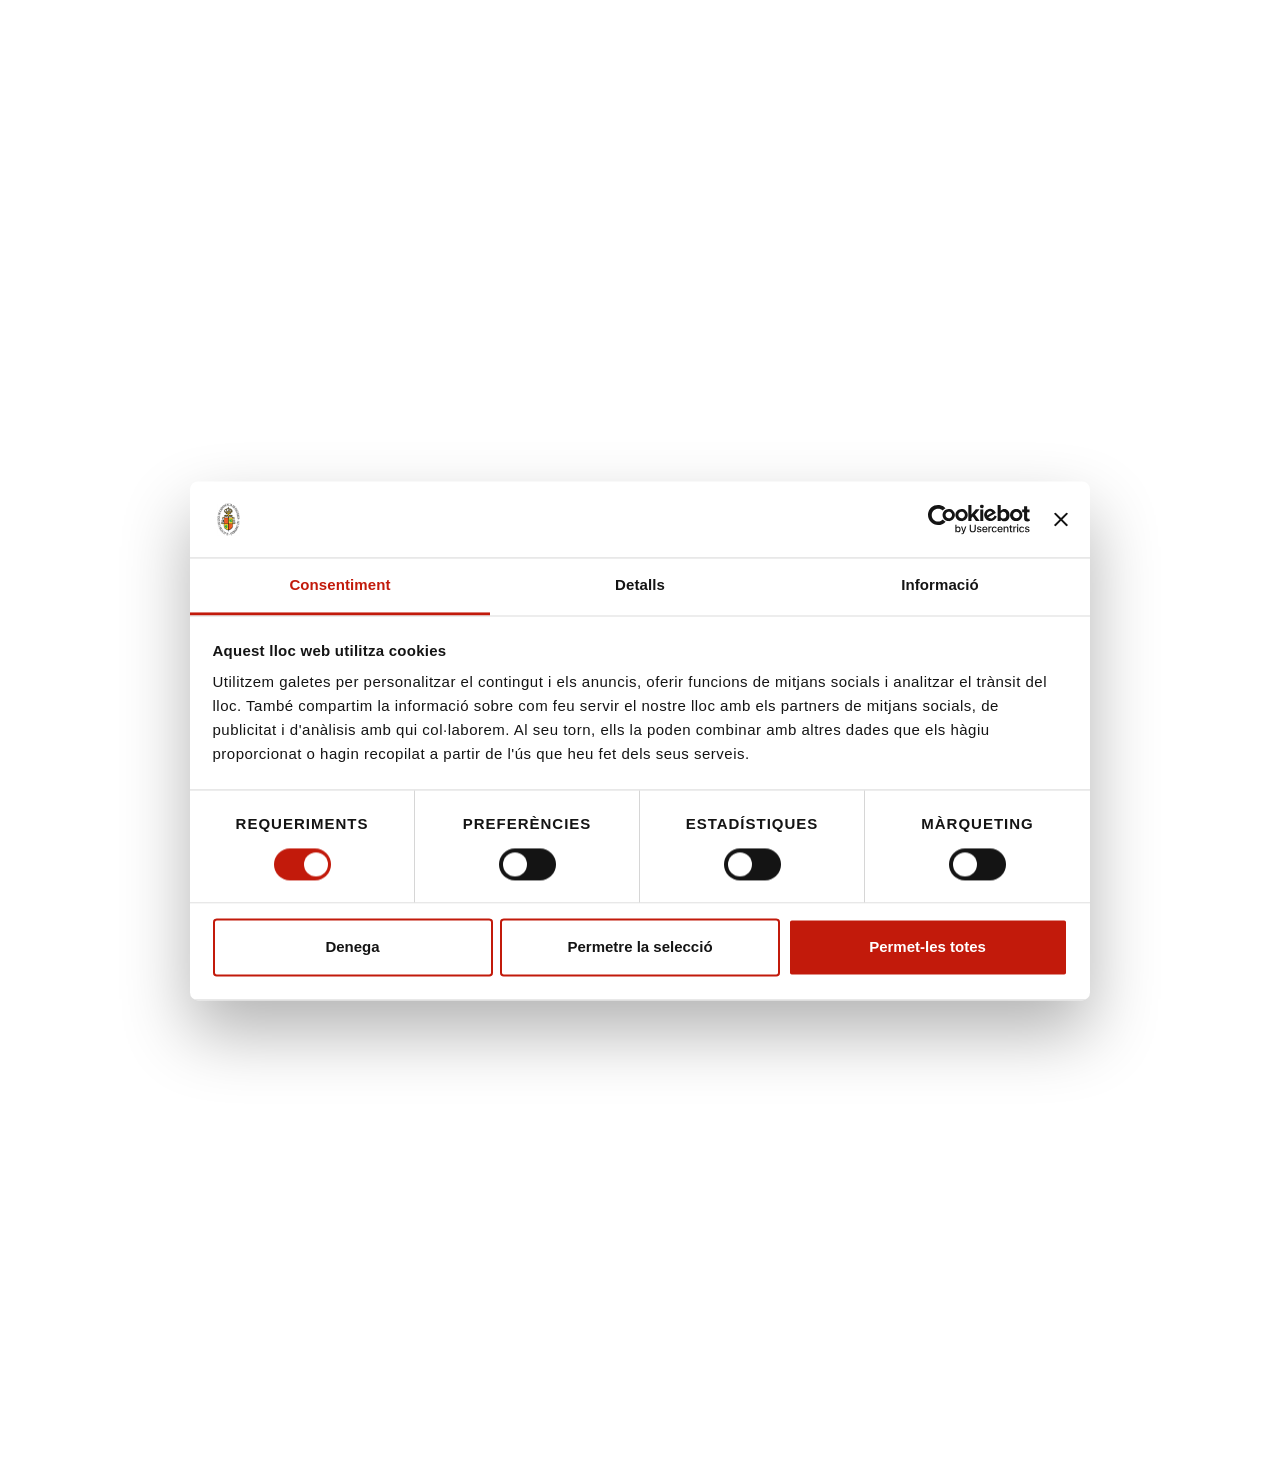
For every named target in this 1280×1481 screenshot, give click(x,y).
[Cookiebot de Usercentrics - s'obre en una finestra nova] (942, 519)
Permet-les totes (927, 947)
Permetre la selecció (639, 947)
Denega (352, 947)
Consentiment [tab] (339, 585)
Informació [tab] (940, 585)
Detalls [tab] (640, 585)
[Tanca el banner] (1061, 519)
